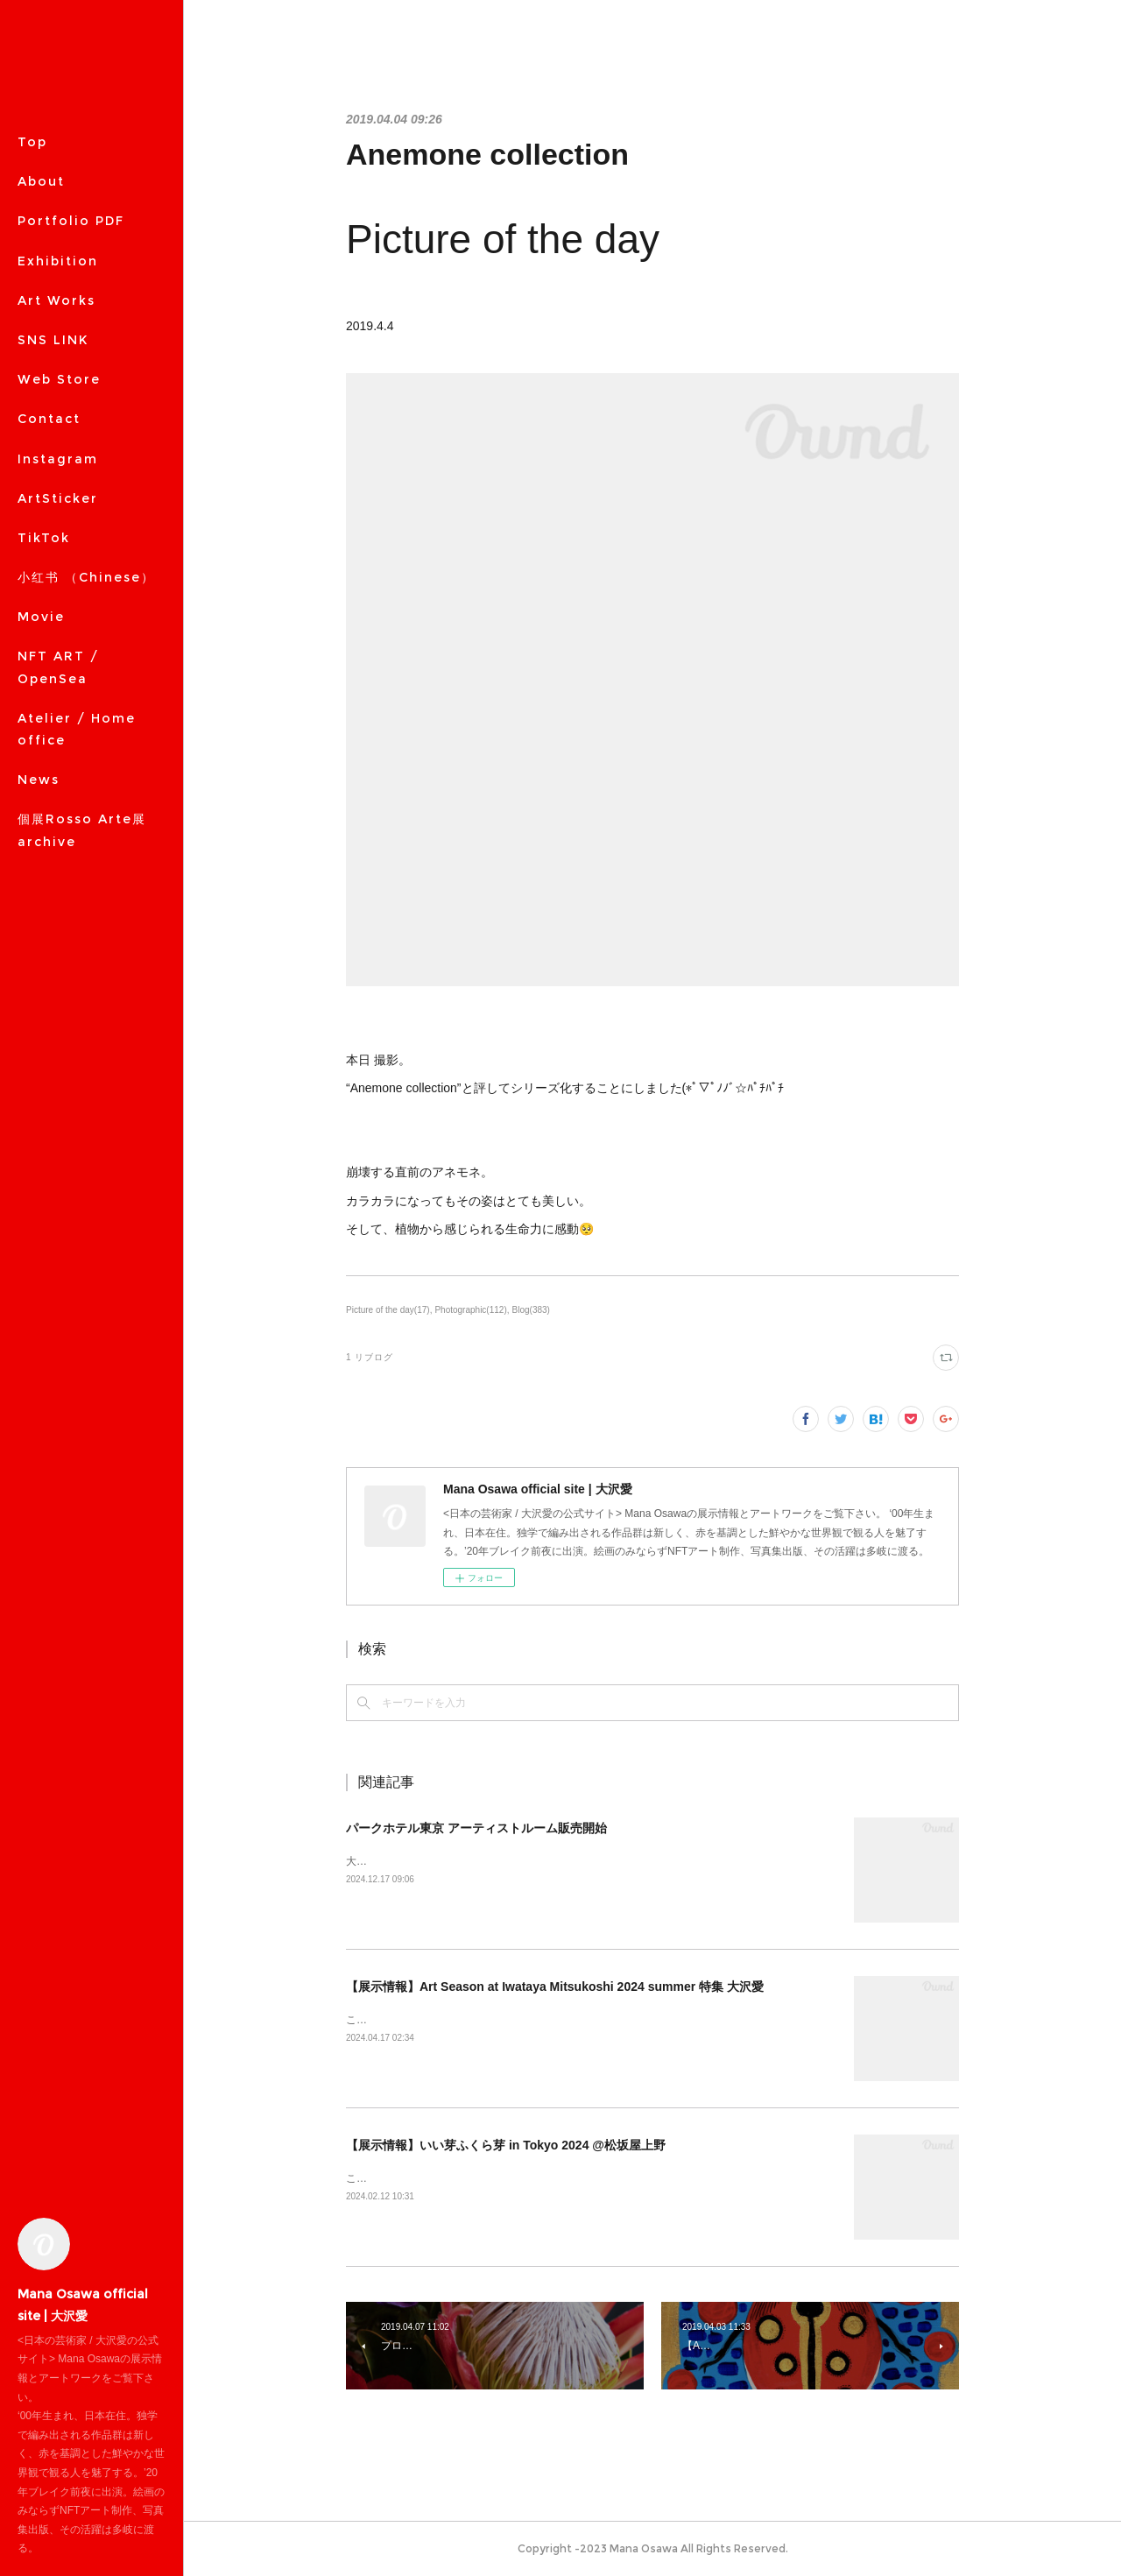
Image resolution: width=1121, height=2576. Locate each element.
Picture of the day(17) (388, 1310)
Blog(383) (531, 1310)
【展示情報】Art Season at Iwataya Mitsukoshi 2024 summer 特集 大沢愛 (555, 1987)
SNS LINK (53, 340)
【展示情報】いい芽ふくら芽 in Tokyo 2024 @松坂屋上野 (506, 2145)
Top (32, 142)
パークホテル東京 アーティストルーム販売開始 (476, 1828)
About (41, 181)
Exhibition (58, 261)
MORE (40, 379)
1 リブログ (369, 1357)
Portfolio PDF (71, 221)
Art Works (56, 300)
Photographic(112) (470, 1310)
